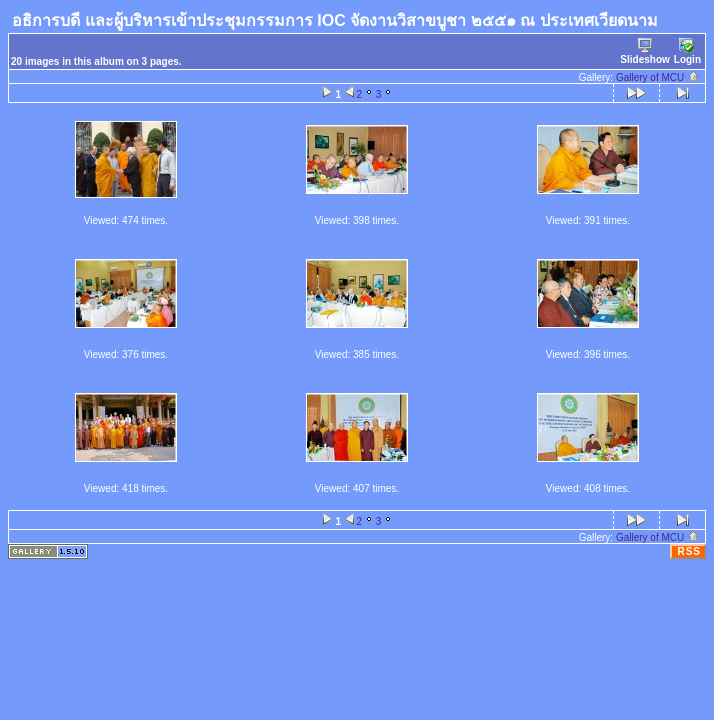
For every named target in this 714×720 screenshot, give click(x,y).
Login (687, 51)
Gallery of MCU (658, 77)
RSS (689, 551)
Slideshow (644, 51)
